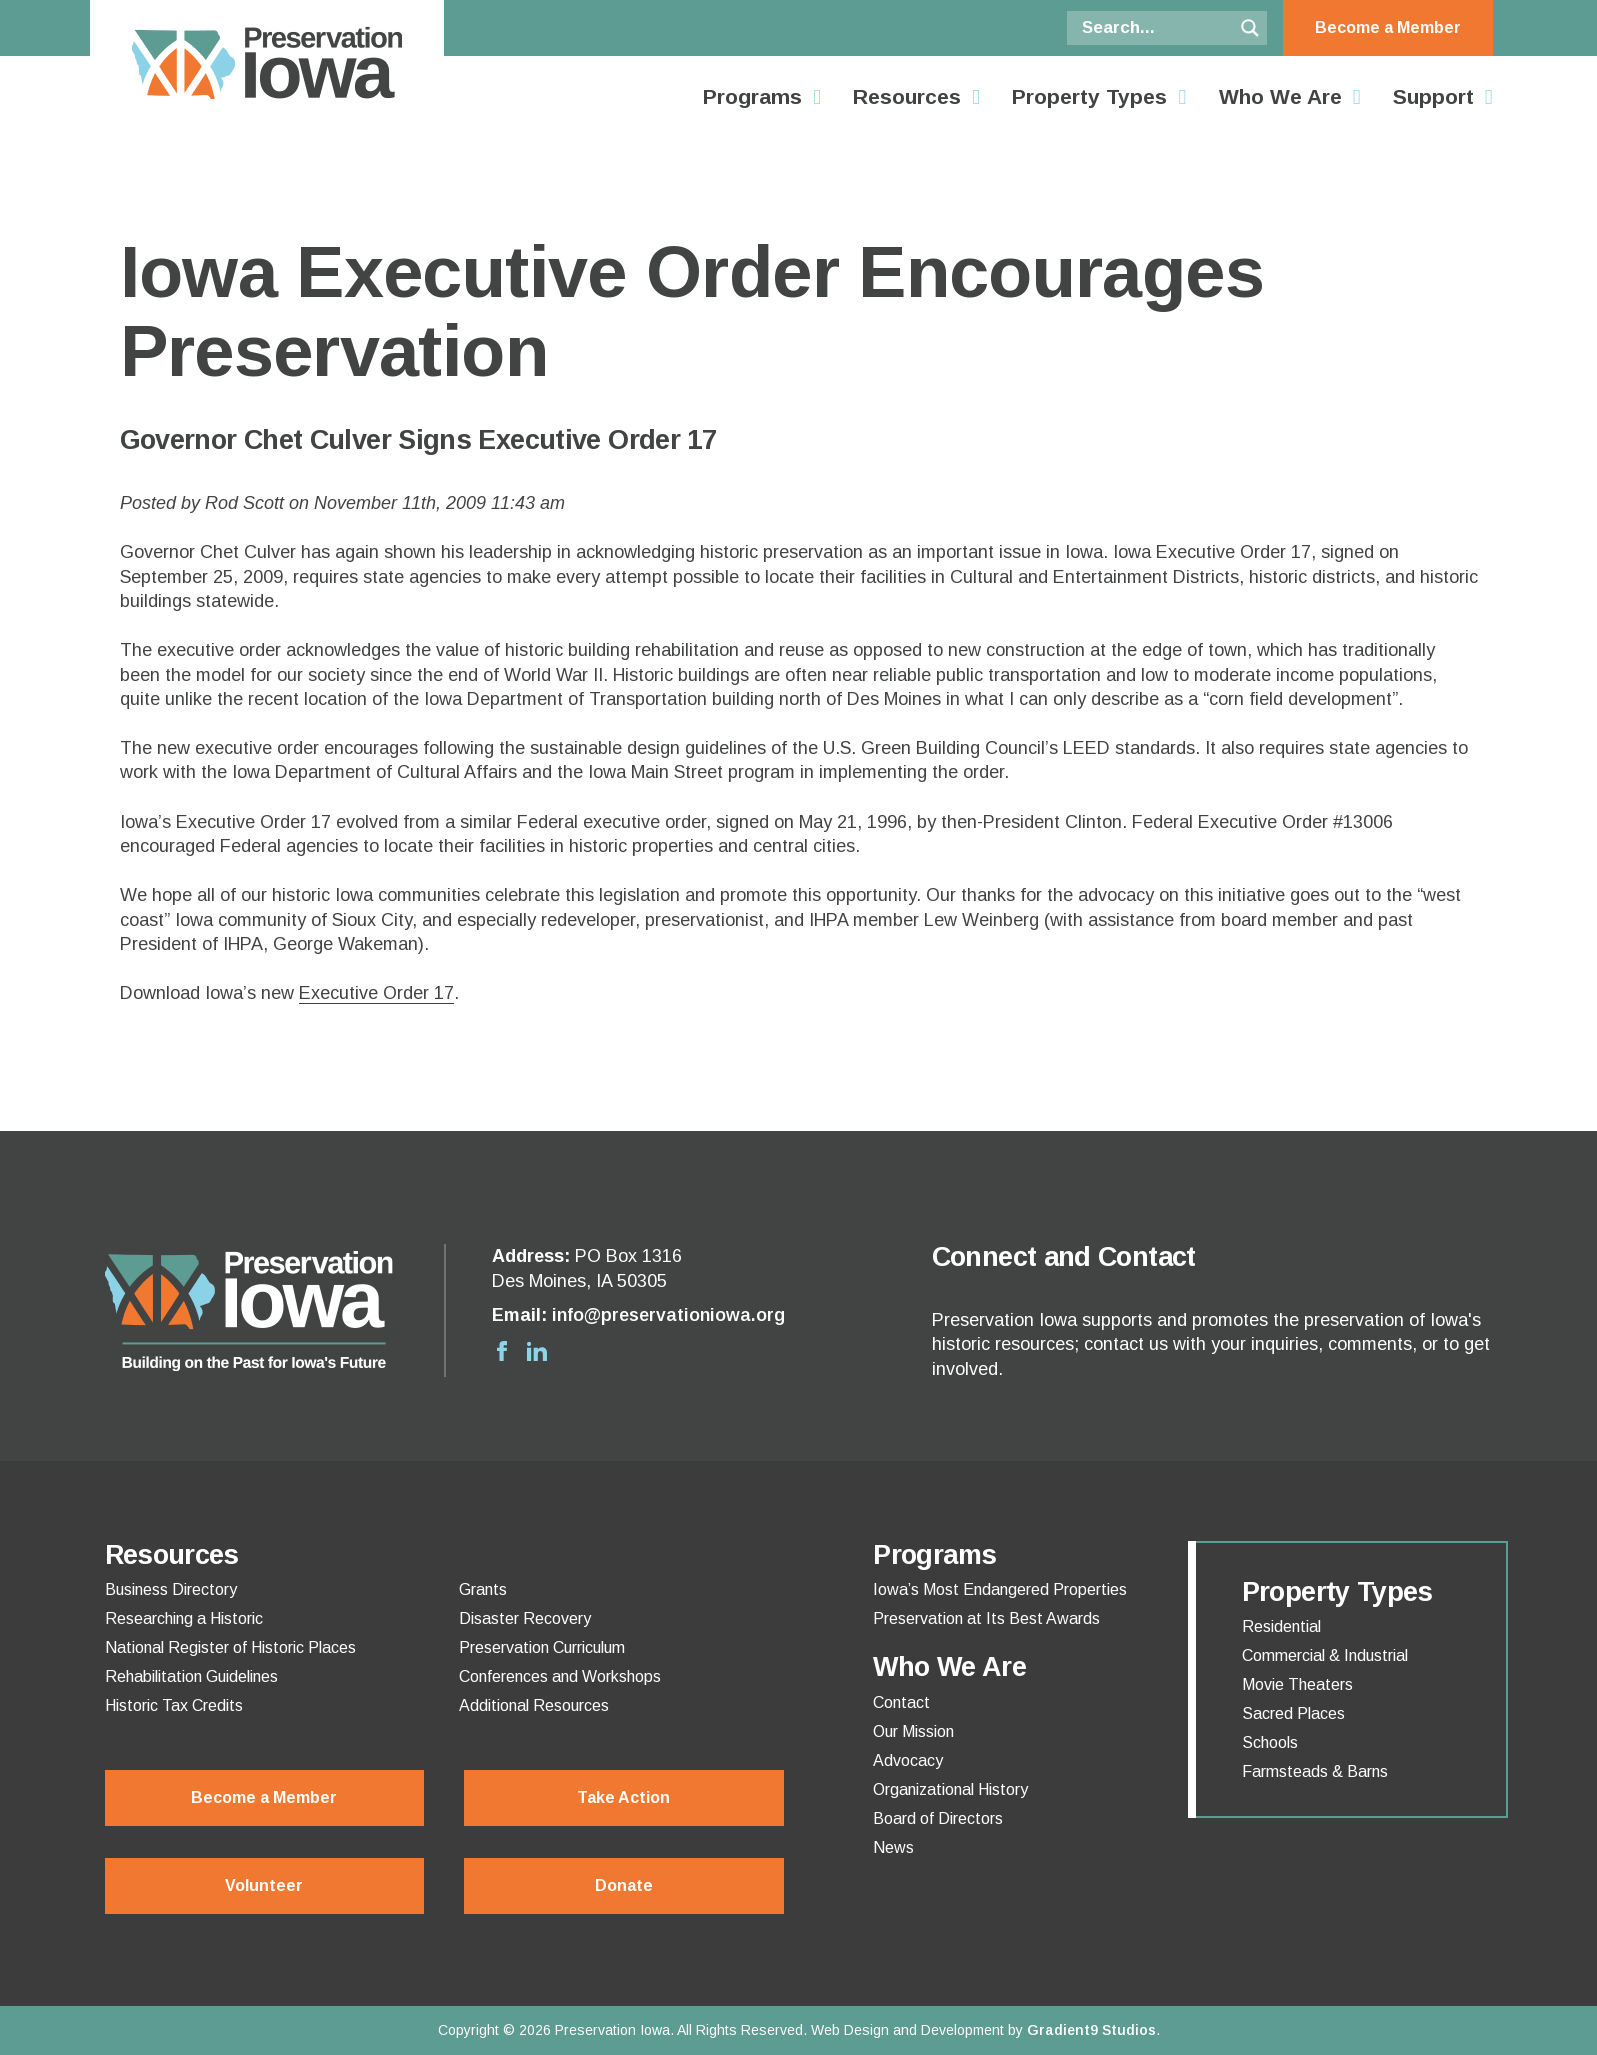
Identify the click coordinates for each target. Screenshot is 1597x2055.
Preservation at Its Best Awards (986, 1619)
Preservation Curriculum (542, 1648)
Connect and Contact (1064, 1257)
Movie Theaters (1297, 1685)
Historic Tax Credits (174, 1706)
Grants (483, 1590)
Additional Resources (534, 1706)
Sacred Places (1293, 1714)
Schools (1270, 1743)
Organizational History (950, 1790)
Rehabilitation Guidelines (191, 1677)
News (893, 1848)
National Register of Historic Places (230, 1648)
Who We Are (1280, 97)
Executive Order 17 (376, 993)
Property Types (1089, 97)
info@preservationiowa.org (668, 1315)
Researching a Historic (184, 1619)
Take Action (623, 1797)
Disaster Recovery (525, 1619)
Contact (901, 1703)
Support (1433, 97)
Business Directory (171, 1590)
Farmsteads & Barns (1315, 1772)
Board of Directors (938, 1819)
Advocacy (908, 1761)
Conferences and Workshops (560, 1677)
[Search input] (1155, 28)
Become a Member (1388, 27)
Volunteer (264, 1885)
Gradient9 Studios (1091, 2030)
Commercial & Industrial (1325, 1656)
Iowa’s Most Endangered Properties (1000, 1590)
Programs (752, 97)
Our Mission (913, 1732)
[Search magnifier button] (1250, 28)
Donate (624, 1885)
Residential (1281, 1627)
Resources (907, 97)
